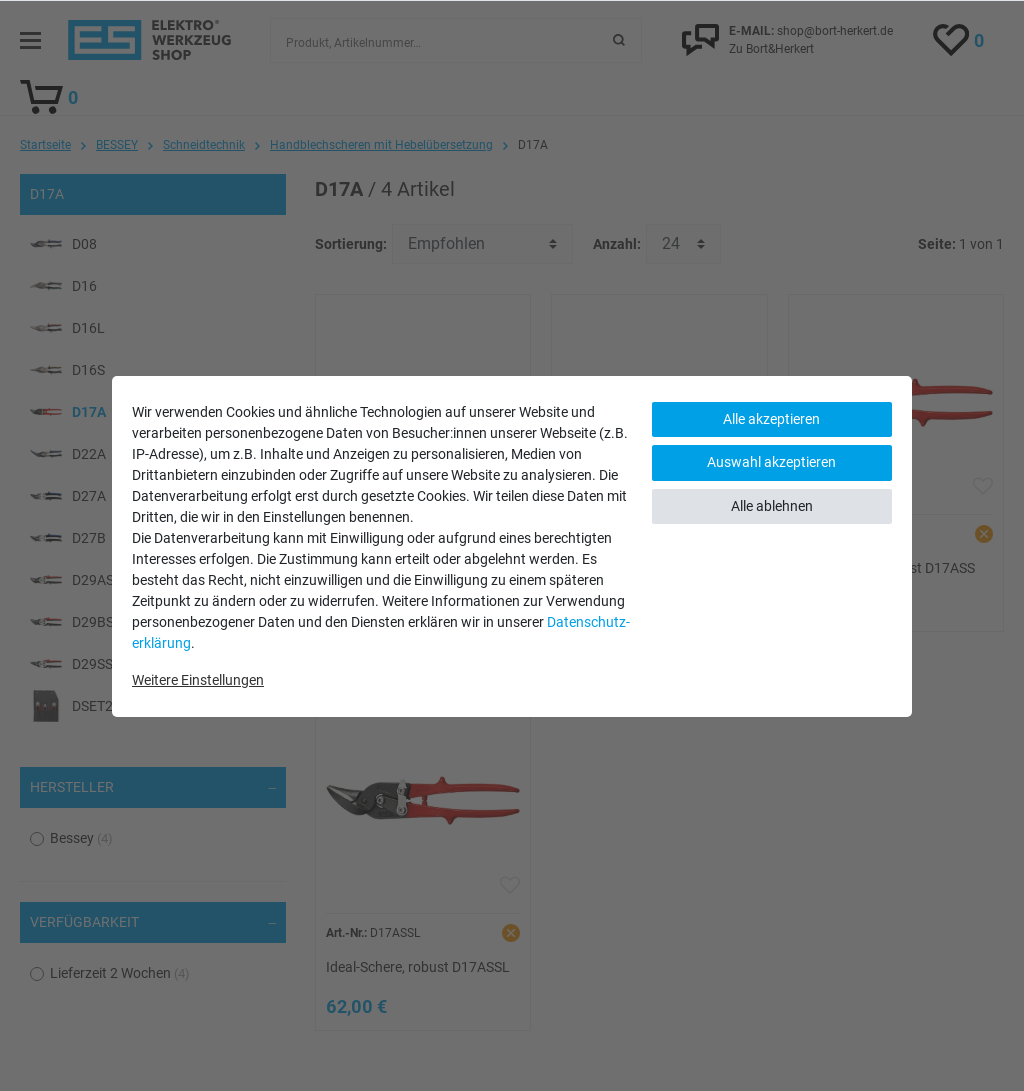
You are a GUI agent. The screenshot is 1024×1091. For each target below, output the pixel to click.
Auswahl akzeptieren (771, 462)
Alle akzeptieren (771, 419)
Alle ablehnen (772, 506)
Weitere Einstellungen (198, 680)
